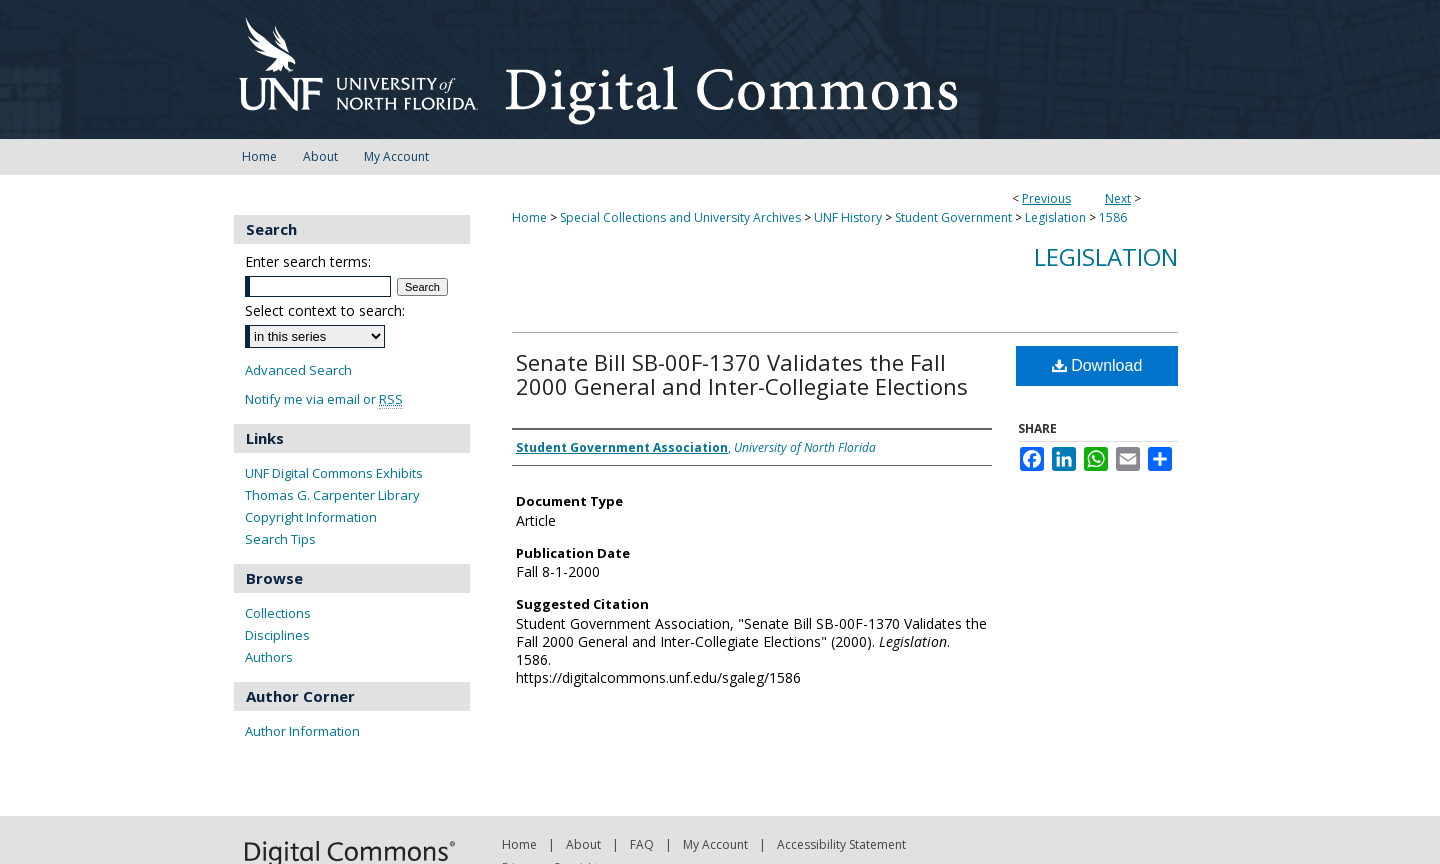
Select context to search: (325, 310)
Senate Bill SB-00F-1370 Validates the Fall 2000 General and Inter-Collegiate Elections (742, 374)
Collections (278, 613)
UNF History (848, 217)
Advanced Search (298, 370)
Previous (1046, 198)
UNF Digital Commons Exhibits (334, 473)
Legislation (1055, 217)
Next (1118, 198)
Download (1097, 365)
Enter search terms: (308, 261)
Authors (269, 657)
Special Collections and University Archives (680, 217)
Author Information (302, 731)
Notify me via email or (324, 399)
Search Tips (280, 539)
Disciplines (277, 635)
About (583, 844)
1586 (1113, 217)
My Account (715, 844)
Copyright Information (311, 517)
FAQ (642, 844)
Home (529, 217)
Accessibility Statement (841, 844)
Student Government (953, 217)
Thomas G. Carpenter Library (332, 495)
